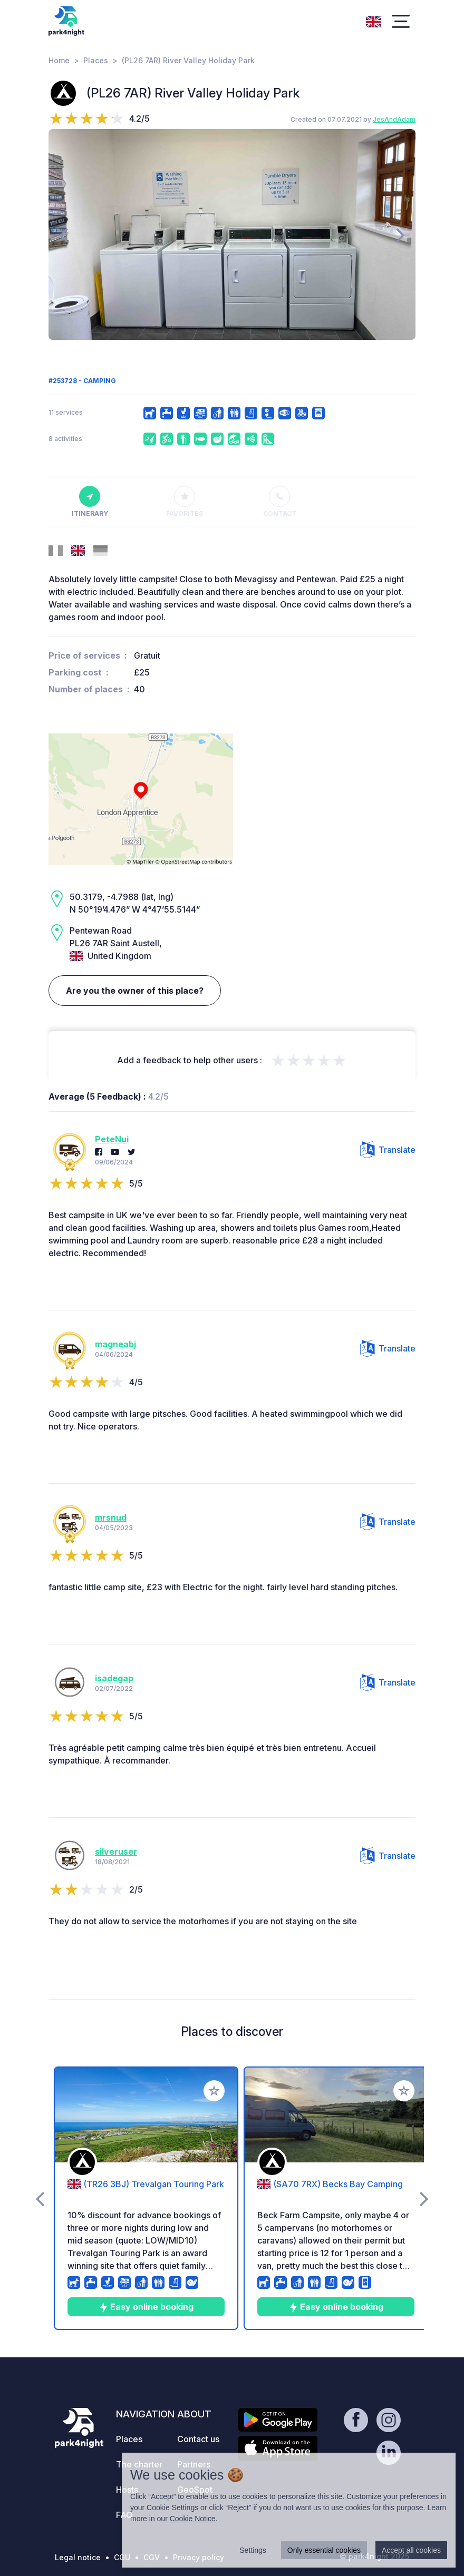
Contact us (198, 2439)
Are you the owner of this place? (135, 990)
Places (95, 60)
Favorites (184, 501)
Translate (387, 1149)
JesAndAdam (394, 119)
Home (59, 60)
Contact (279, 501)
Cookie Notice (193, 2518)
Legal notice (78, 2557)
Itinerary (90, 501)
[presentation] (63, 234)
